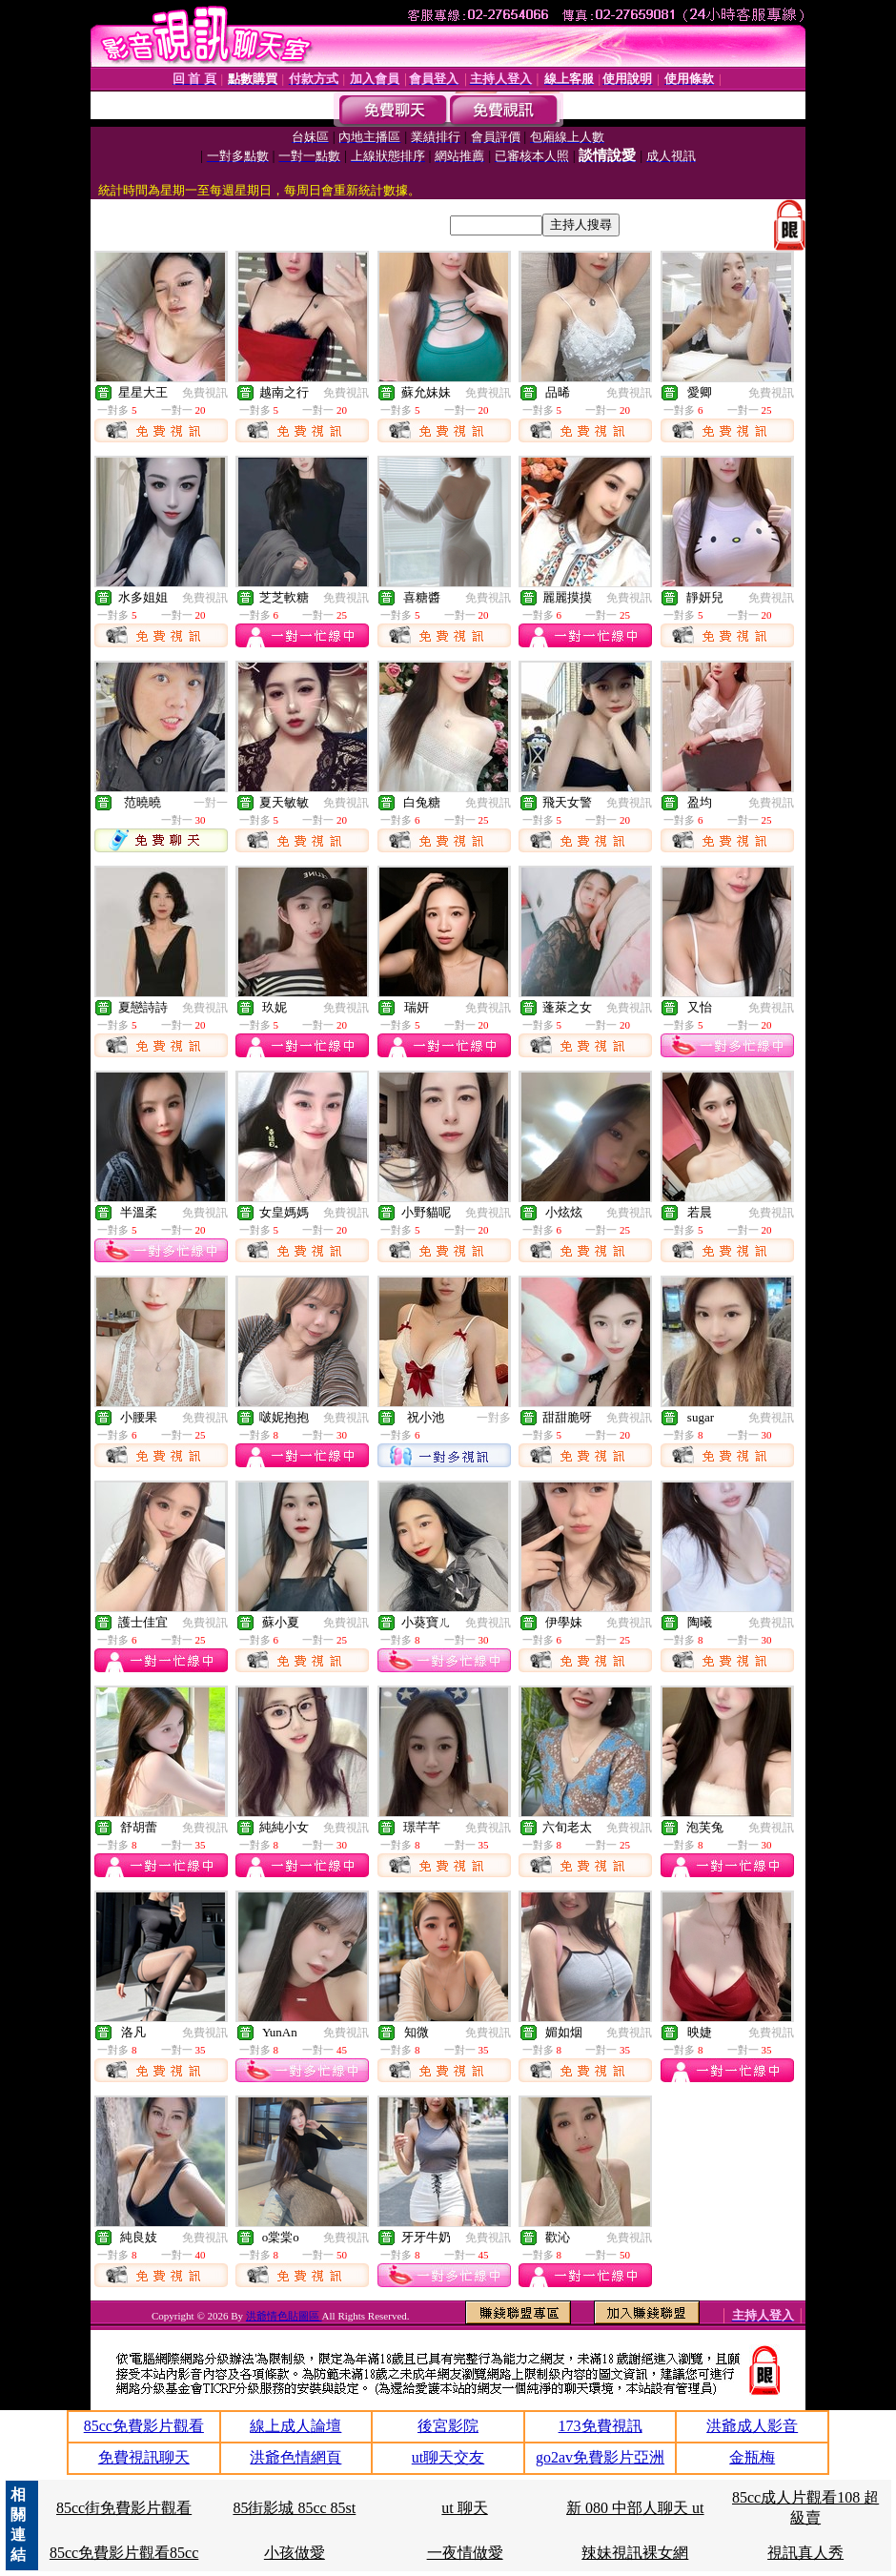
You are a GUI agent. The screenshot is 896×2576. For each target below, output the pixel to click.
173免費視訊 (600, 2426)
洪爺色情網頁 (295, 2457)
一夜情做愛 (465, 2553)
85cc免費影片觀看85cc (124, 2553)
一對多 (494, 1417)
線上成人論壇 (295, 2426)
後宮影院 (448, 2426)
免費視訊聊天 (144, 2457)
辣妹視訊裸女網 (634, 2553)
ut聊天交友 (448, 2457)
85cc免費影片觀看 (144, 2426)
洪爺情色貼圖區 (284, 2315)
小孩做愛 (294, 2553)
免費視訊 (205, 392)
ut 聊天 (464, 2508)
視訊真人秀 (805, 2553)
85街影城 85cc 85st (294, 2508)
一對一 (210, 802)
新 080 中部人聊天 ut (634, 2508)
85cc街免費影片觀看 (124, 2508)
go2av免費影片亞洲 (600, 2457)
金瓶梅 (752, 2457)
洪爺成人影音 (752, 2426)
